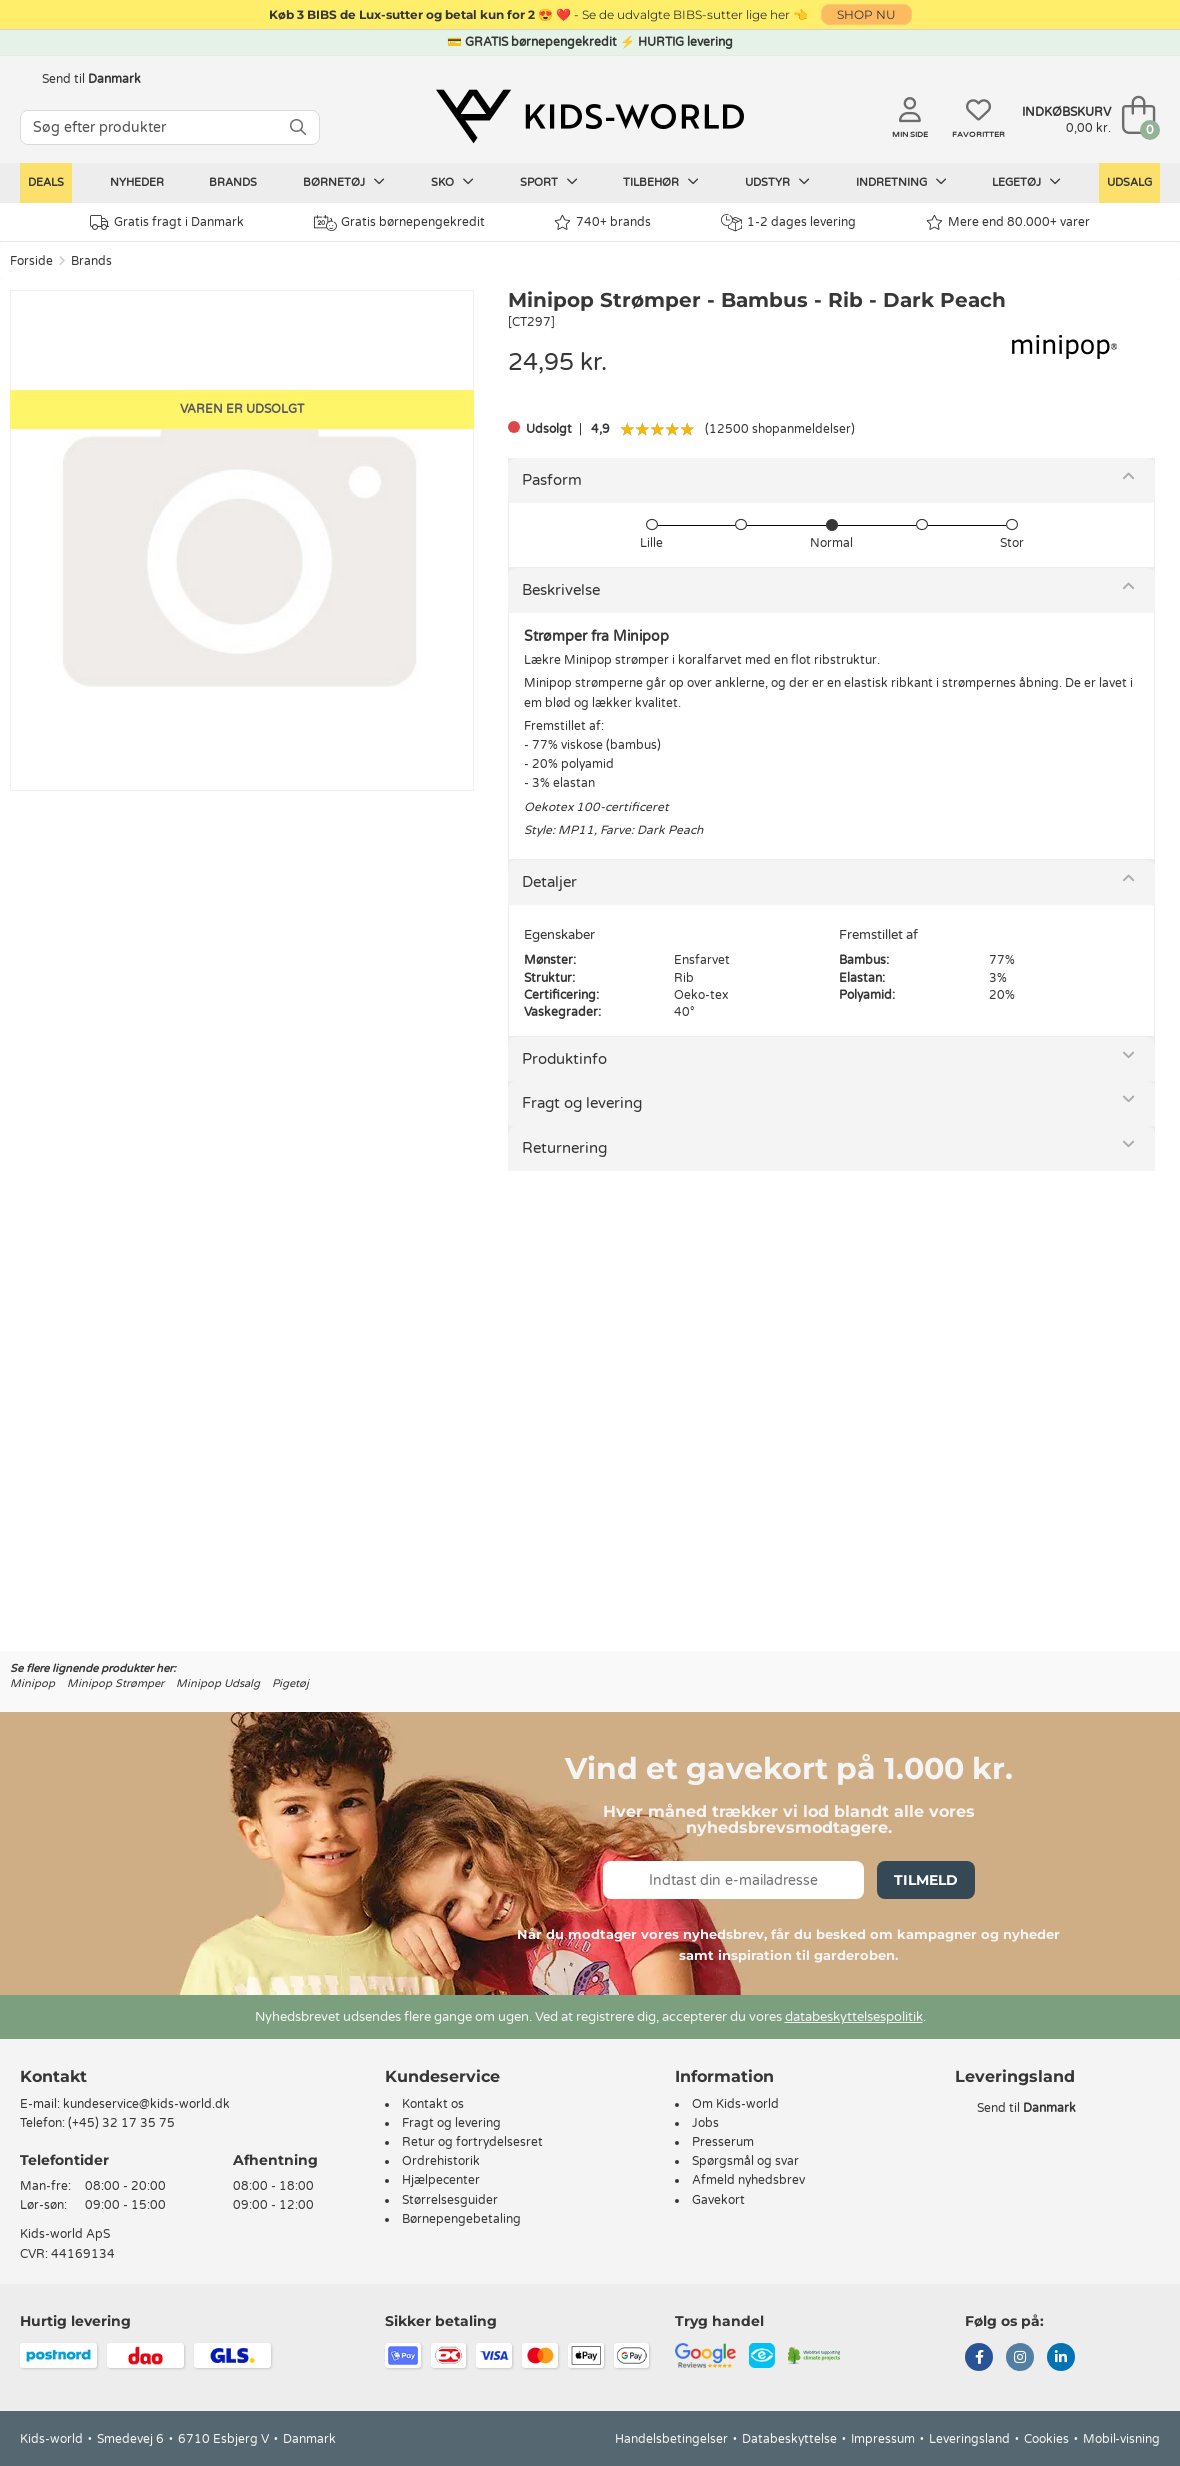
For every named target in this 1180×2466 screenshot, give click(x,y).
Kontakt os (433, 2104)
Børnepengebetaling (461, 2219)
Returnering (564, 1148)
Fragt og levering (582, 1103)
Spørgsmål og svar (745, 2161)
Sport (549, 182)
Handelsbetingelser (671, 2439)
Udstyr (777, 182)
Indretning (901, 182)
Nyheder (137, 182)
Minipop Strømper (115, 1683)
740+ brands (602, 222)
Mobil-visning (1121, 2439)
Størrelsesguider (450, 2200)
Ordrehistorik (441, 2161)
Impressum (883, 2439)
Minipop (32, 1683)
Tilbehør (661, 182)
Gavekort (718, 2200)
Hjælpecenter (441, 2180)
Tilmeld (926, 1880)
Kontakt (53, 2076)
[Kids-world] (590, 117)
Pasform (552, 480)
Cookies (1046, 2439)
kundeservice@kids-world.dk (146, 2104)
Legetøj (1026, 182)
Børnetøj (344, 182)
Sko (452, 182)
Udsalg (1129, 182)
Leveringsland (969, 2439)
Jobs (705, 2123)
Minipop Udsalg (218, 1683)
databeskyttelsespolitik (854, 2017)
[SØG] (298, 127)
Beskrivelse (561, 590)
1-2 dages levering (788, 222)
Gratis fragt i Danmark (167, 222)
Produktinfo (564, 1059)
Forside (31, 261)
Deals (46, 182)
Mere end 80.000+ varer (1008, 222)
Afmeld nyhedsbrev (748, 2180)
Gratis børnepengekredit (399, 223)
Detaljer (549, 882)
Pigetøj (290, 1683)
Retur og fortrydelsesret (472, 2142)
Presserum (723, 2142)
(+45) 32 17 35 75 (121, 2123)
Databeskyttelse (789, 2439)
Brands (233, 182)
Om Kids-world (735, 2104)
